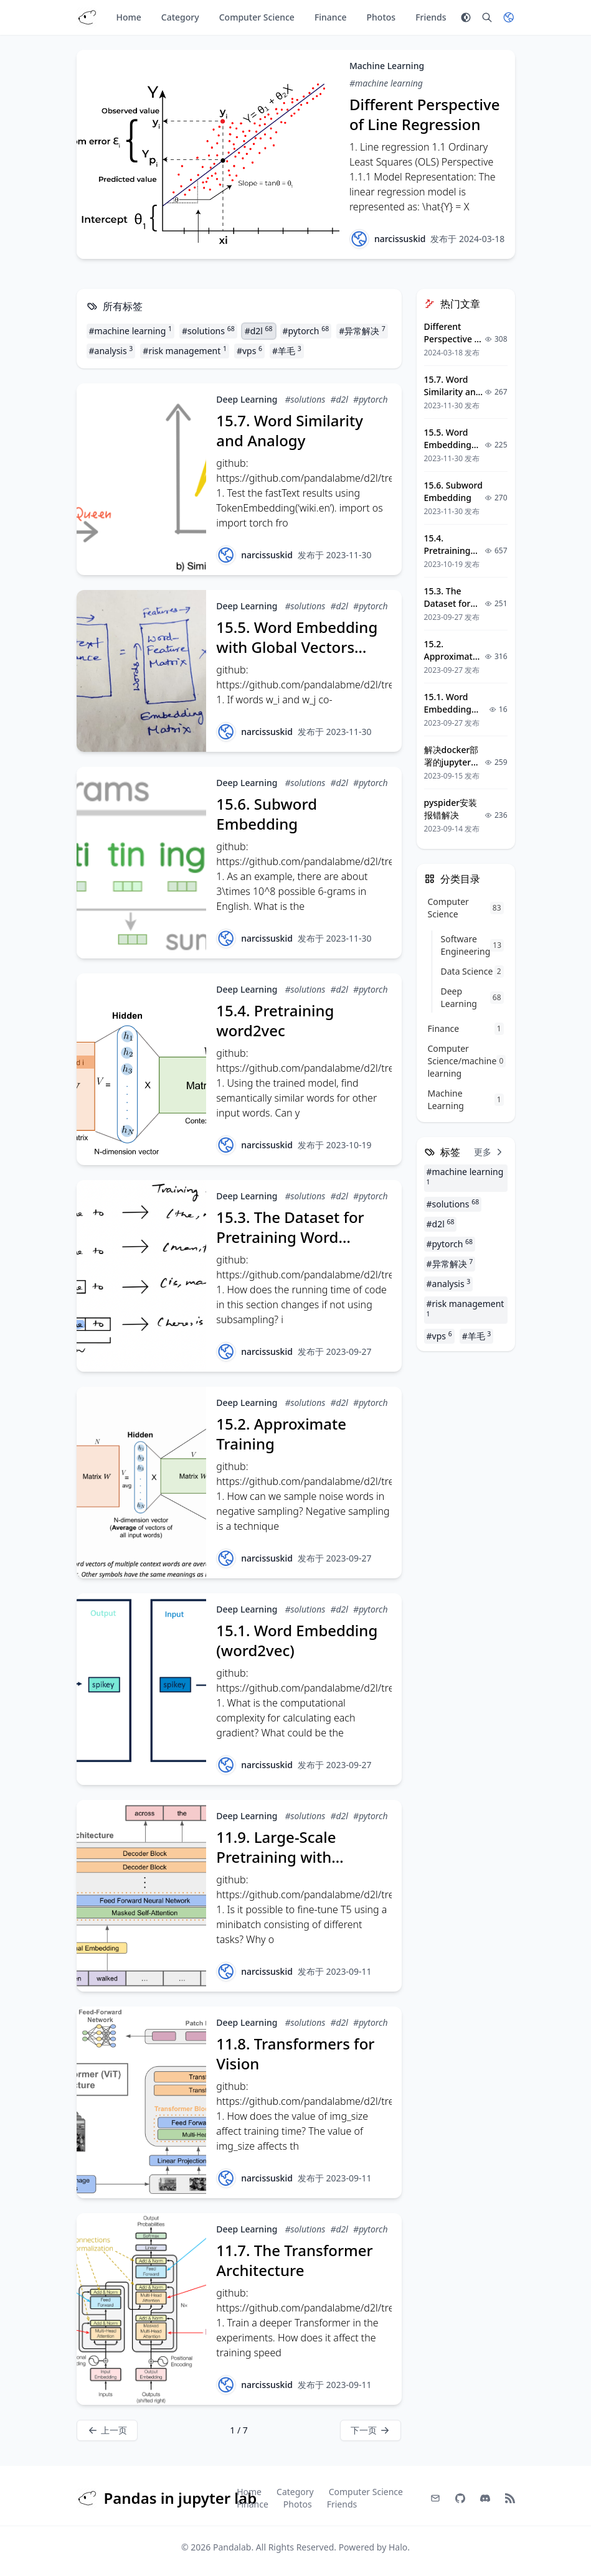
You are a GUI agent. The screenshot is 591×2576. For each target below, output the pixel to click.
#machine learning (386, 83)
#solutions (208, 330)
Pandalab (232, 2547)
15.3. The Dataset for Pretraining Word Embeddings (290, 1237)
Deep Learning (246, 399)
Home (128, 17)
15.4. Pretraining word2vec (275, 1020)
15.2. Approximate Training (281, 1433)
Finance (330, 17)
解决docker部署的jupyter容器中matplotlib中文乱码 (454, 768)
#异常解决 (362, 330)
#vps (249, 350)
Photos (381, 17)
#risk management (185, 350)
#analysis (111, 350)
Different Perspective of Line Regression (424, 114)
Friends (430, 17)
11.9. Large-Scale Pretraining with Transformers (276, 1857)
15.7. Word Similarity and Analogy (289, 430)
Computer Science (257, 17)
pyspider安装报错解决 (451, 809)
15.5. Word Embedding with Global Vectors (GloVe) (296, 647)
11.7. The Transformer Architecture (294, 2260)
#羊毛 (286, 350)
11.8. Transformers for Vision (295, 2053)
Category (180, 17)
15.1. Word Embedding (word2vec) (296, 1640)
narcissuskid (400, 239)
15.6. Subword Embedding (266, 814)
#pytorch (306, 330)
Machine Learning (386, 66)
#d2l (259, 330)
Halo (398, 2547)
